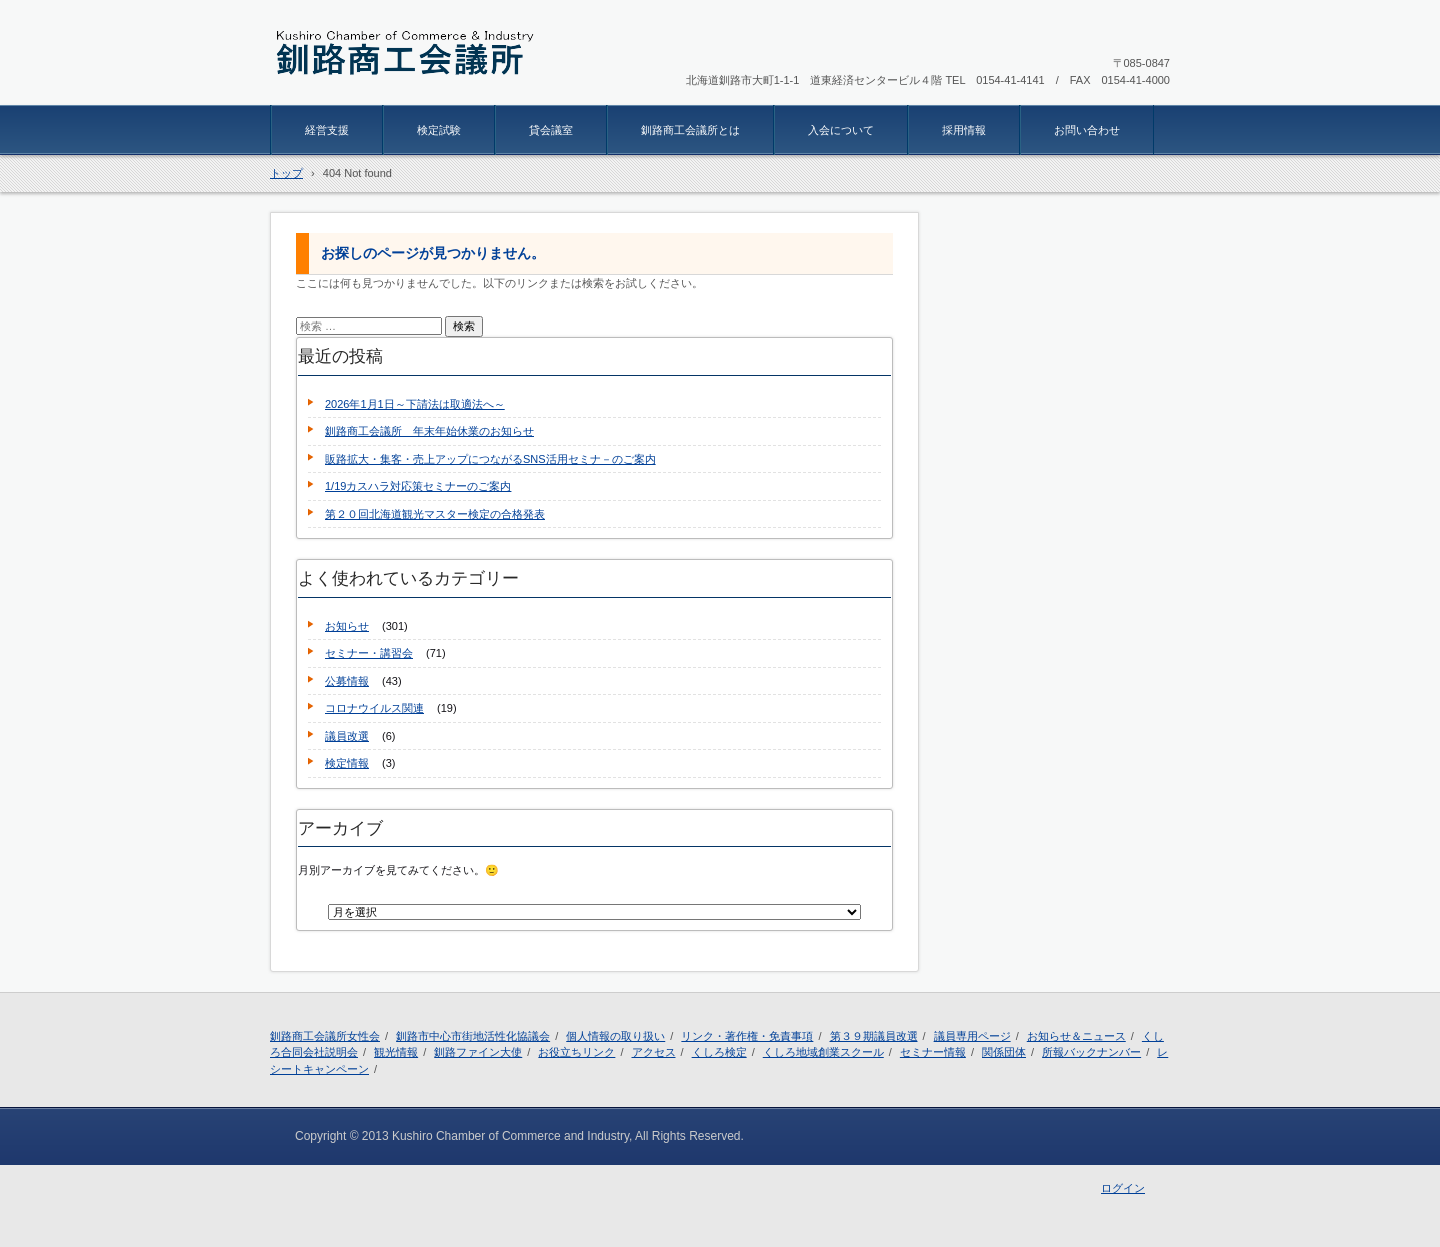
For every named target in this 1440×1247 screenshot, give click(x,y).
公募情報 (347, 681)
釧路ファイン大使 (478, 1052)
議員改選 (347, 736)
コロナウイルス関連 (374, 708)
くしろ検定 (719, 1052)
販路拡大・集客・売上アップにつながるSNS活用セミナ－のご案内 (490, 459)
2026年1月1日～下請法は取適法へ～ (415, 404)
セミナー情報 (933, 1052)
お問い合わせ (1087, 130)
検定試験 (439, 130)
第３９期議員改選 (874, 1036)
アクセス (654, 1052)
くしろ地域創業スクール (823, 1052)
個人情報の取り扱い (615, 1036)
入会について (841, 130)
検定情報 (347, 763)
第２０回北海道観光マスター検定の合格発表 (435, 514)
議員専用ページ (972, 1036)
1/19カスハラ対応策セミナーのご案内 (418, 486)
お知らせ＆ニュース (1076, 1036)
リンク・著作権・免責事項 (747, 1036)
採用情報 (964, 130)
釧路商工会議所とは (690, 130)
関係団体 (1004, 1052)
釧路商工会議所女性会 (325, 1036)
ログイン (1123, 1188)
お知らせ (347, 626)
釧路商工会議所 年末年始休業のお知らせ (429, 431)
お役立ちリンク (576, 1052)
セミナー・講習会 (369, 653)
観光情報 (396, 1052)
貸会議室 (551, 130)
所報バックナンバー (1091, 1052)
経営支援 (327, 130)
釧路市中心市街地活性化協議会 (473, 1036)
